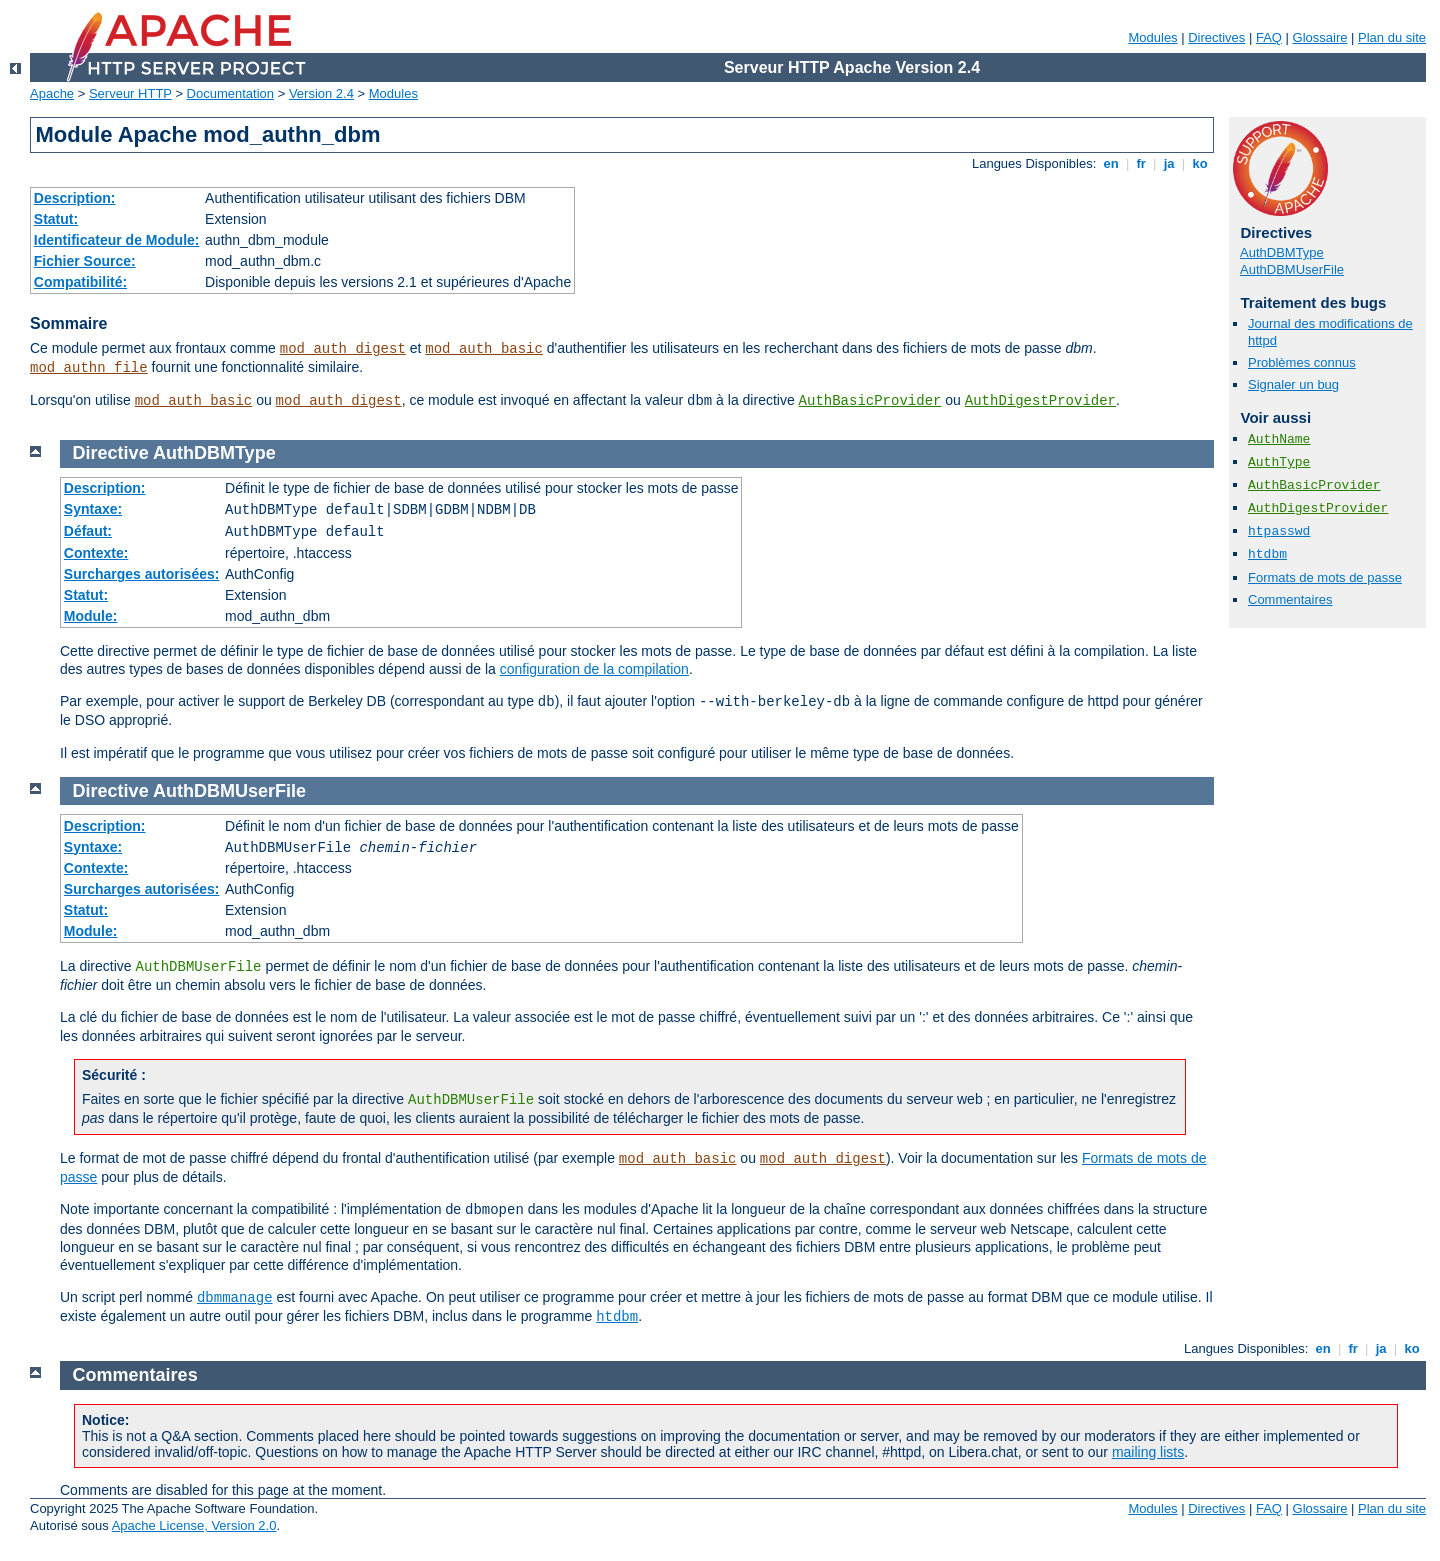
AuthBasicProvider (870, 401)
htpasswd (1279, 531)
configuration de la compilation (594, 669)
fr (1141, 163)
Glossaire (1320, 37)
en (1111, 163)
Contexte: (96, 553)
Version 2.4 (321, 93)
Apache (52, 93)
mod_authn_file (89, 368)
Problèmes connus (1302, 362)
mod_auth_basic (484, 349)
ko (1200, 163)
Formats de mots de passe (1325, 577)
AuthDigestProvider (1040, 401)
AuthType (1279, 462)
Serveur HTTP (130, 93)
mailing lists (1148, 1452)
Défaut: (88, 531)
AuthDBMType (1282, 252)
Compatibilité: (80, 282)
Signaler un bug (1293, 384)
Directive (111, 453)
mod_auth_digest (343, 349)
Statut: (56, 219)
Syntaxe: (93, 509)
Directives (1216, 37)
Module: (91, 616)
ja (1169, 163)
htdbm (1267, 554)
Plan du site (1392, 37)
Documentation (230, 93)
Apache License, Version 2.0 (194, 1525)
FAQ (1269, 37)
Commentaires (1290, 599)
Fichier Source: (85, 261)
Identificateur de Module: (117, 240)
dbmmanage (235, 1298)
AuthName (1279, 439)
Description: (75, 198)
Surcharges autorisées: (142, 574)
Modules (1152, 37)
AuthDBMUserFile (1292, 269)
